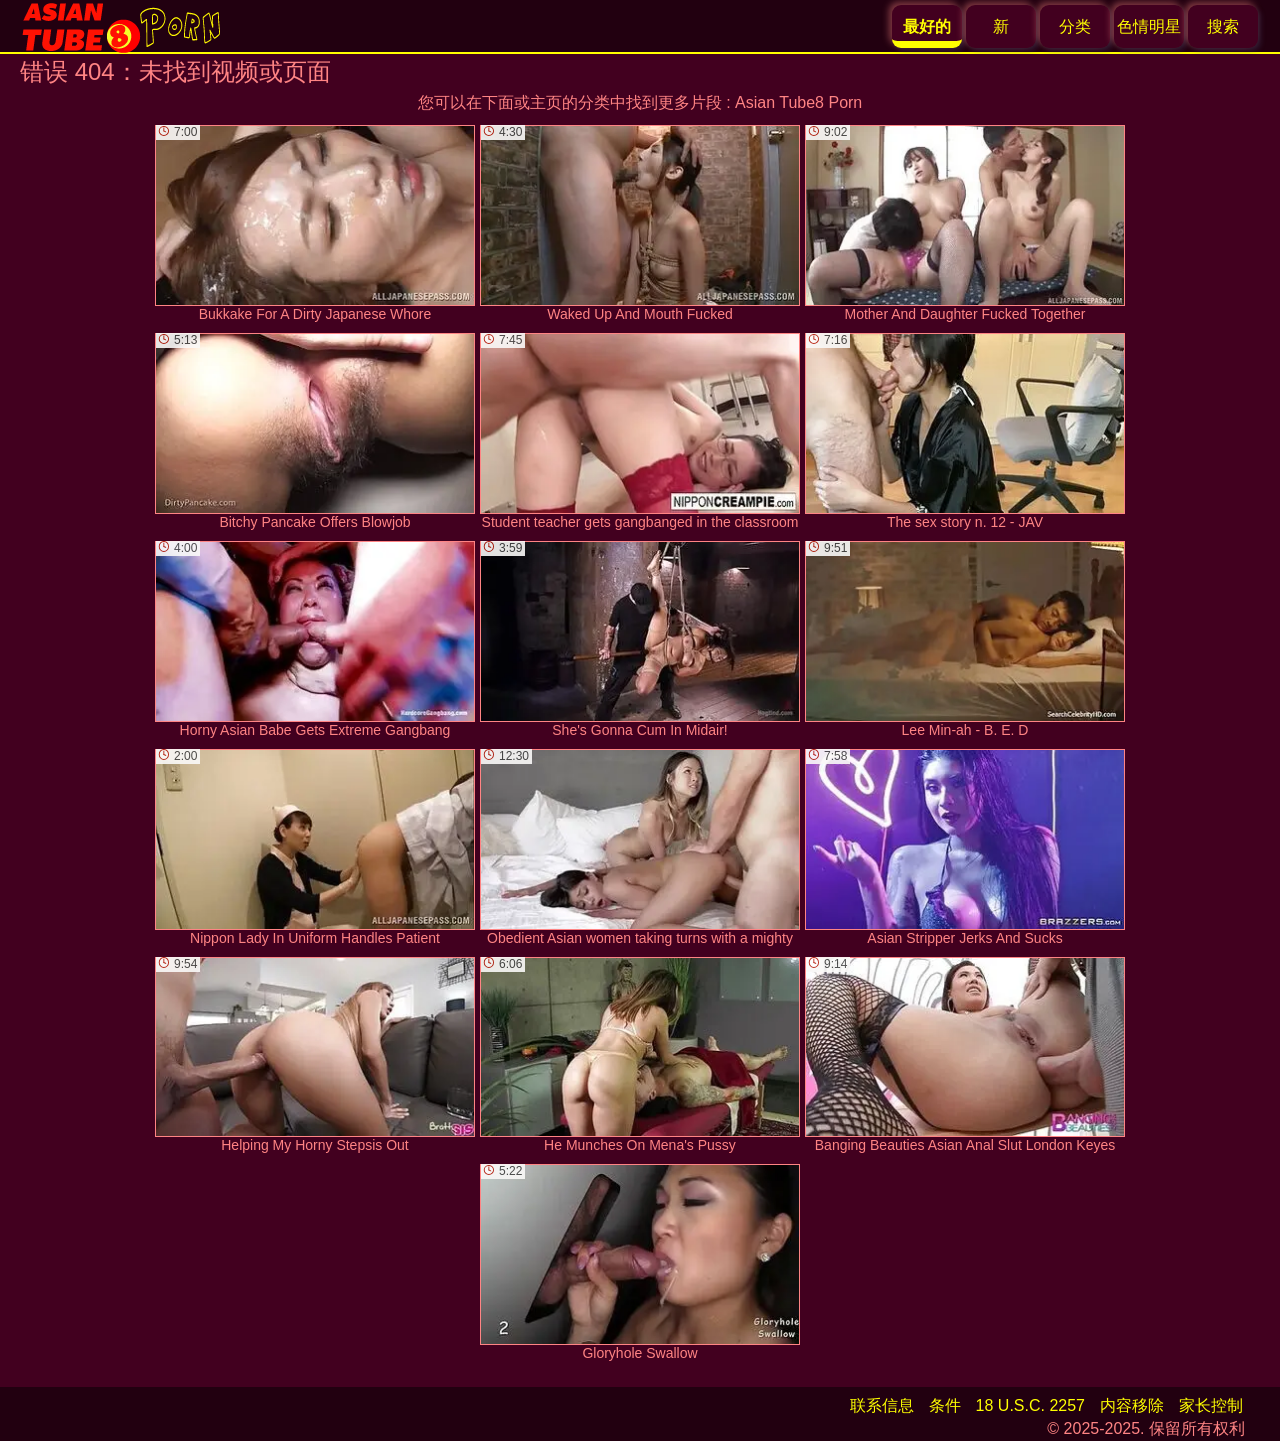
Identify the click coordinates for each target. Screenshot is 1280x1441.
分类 (1075, 26)
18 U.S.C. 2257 (1030, 1405)
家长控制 (1211, 1405)
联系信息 (882, 1405)
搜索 (1223, 26)
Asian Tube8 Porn (798, 102)
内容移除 (1132, 1405)
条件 (945, 1405)
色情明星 (1149, 26)
